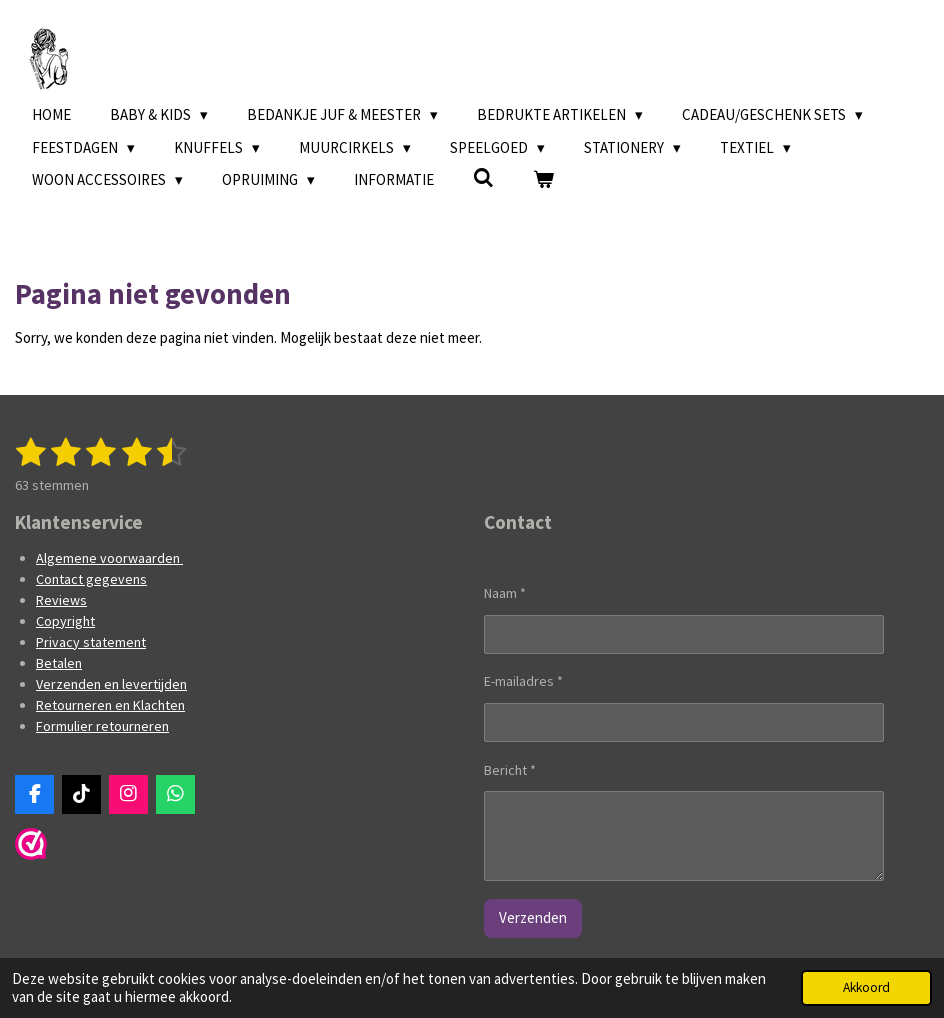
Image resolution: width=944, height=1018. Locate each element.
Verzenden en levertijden (111, 684)
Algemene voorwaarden (109, 558)
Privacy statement (91, 642)
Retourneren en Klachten (110, 705)
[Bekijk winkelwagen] (543, 180)
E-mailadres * (523, 681)
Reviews (61, 600)
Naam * (505, 593)
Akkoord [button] (866, 987)
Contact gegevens (91, 579)
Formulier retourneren (102, 726)
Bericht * (510, 769)
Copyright (65, 621)
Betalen (59, 663)
